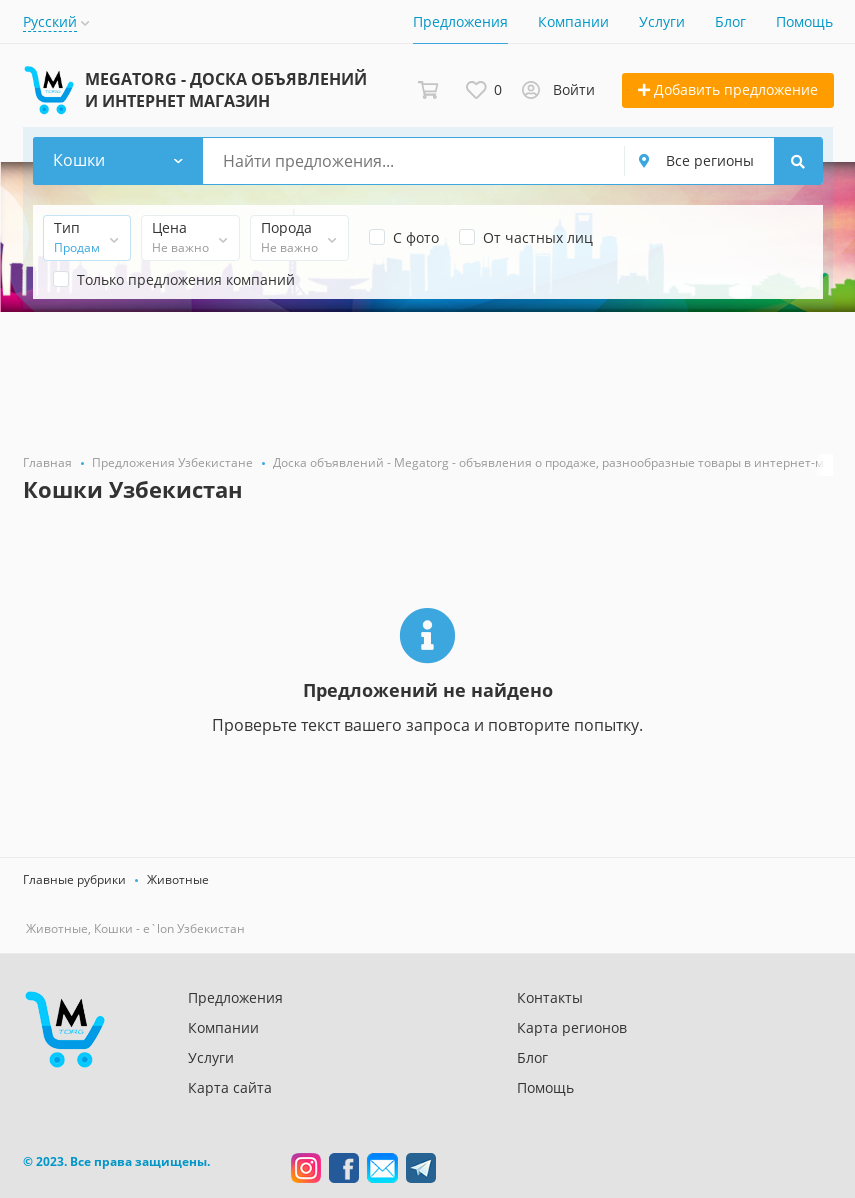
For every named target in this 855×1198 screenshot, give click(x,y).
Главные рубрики (74, 879)
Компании (573, 21)
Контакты (550, 997)
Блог (730, 21)
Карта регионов (572, 1027)
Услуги (662, 21)
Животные (178, 879)
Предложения (460, 21)
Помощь (804, 21)
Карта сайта (230, 1087)
